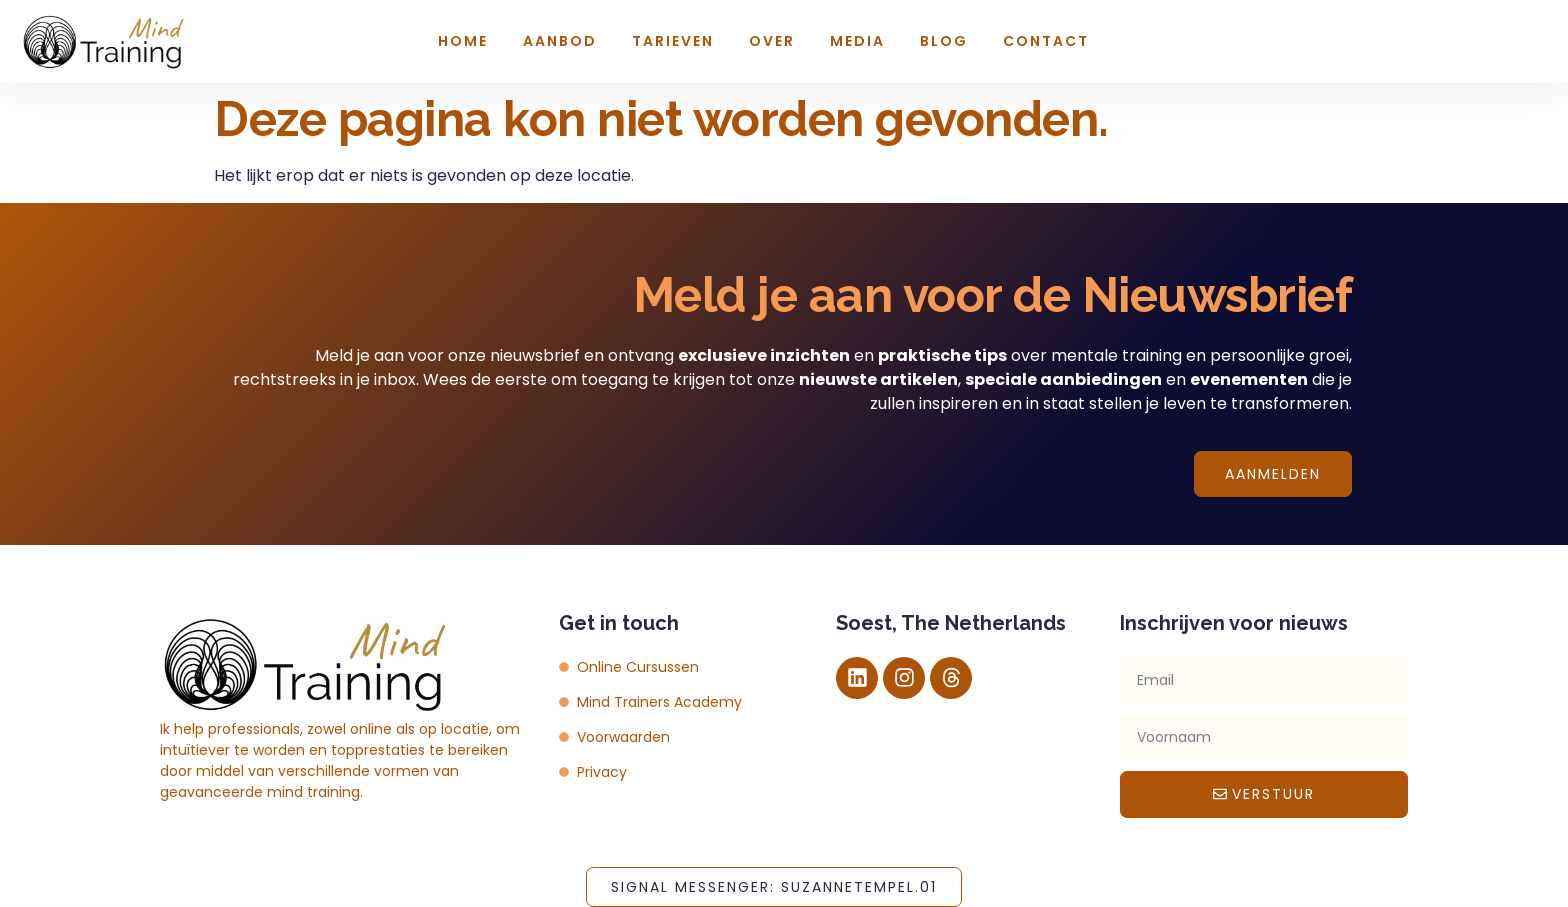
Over (772, 41)
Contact (1046, 41)
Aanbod (560, 41)
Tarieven (673, 41)
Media (857, 41)
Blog (944, 41)
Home (463, 41)
